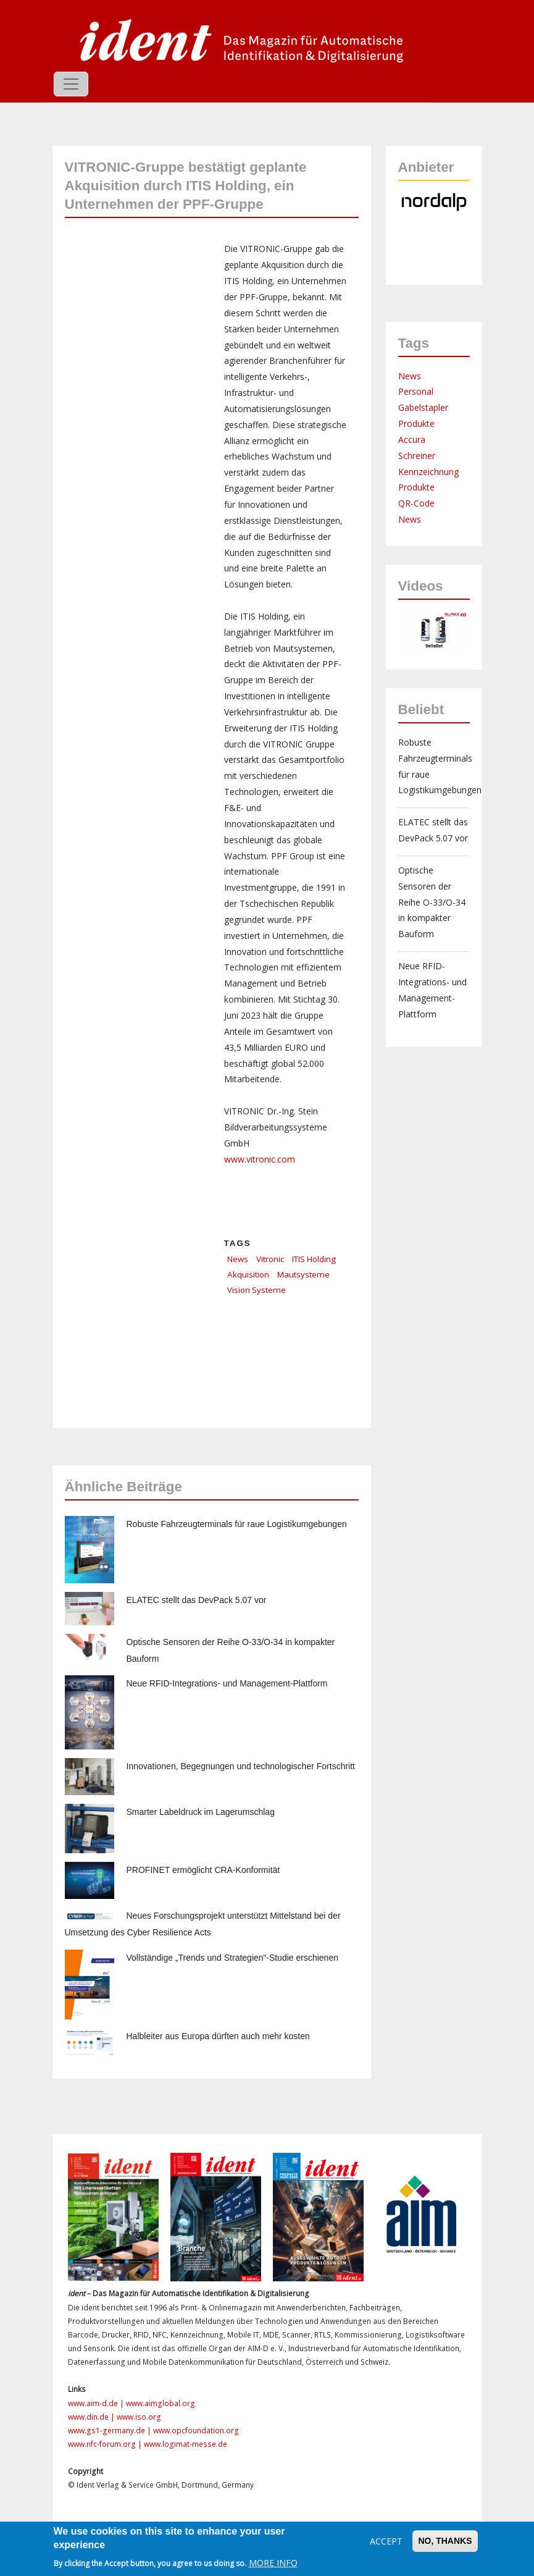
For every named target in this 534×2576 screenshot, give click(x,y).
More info (273, 2563)
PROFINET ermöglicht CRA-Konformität (203, 1870)
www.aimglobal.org (160, 2403)
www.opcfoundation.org (196, 2430)
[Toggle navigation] (71, 84)
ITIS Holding (314, 1259)
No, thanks (445, 2541)
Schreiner (416, 455)
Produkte (416, 423)
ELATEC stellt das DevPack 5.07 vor (197, 1600)
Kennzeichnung (428, 472)
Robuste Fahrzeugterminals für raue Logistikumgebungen (237, 1524)
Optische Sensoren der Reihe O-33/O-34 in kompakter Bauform (431, 902)
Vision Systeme (256, 1289)
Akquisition (248, 1274)
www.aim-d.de (93, 2403)
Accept (386, 2541)
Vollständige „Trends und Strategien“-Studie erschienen (232, 1958)
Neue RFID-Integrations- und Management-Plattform (227, 1683)
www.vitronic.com (259, 1159)
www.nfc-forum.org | (106, 2444)
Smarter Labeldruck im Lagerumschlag (201, 1812)
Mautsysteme (303, 1274)
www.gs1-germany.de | (110, 2430)
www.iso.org (139, 2417)
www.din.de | (92, 2417)
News (237, 1259)
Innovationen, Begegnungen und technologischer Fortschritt (241, 1766)
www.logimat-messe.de (185, 2444)
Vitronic (270, 1259)
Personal (415, 391)
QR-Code (416, 503)
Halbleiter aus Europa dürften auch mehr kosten (218, 2036)
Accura (411, 439)
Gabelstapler (423, 407)
